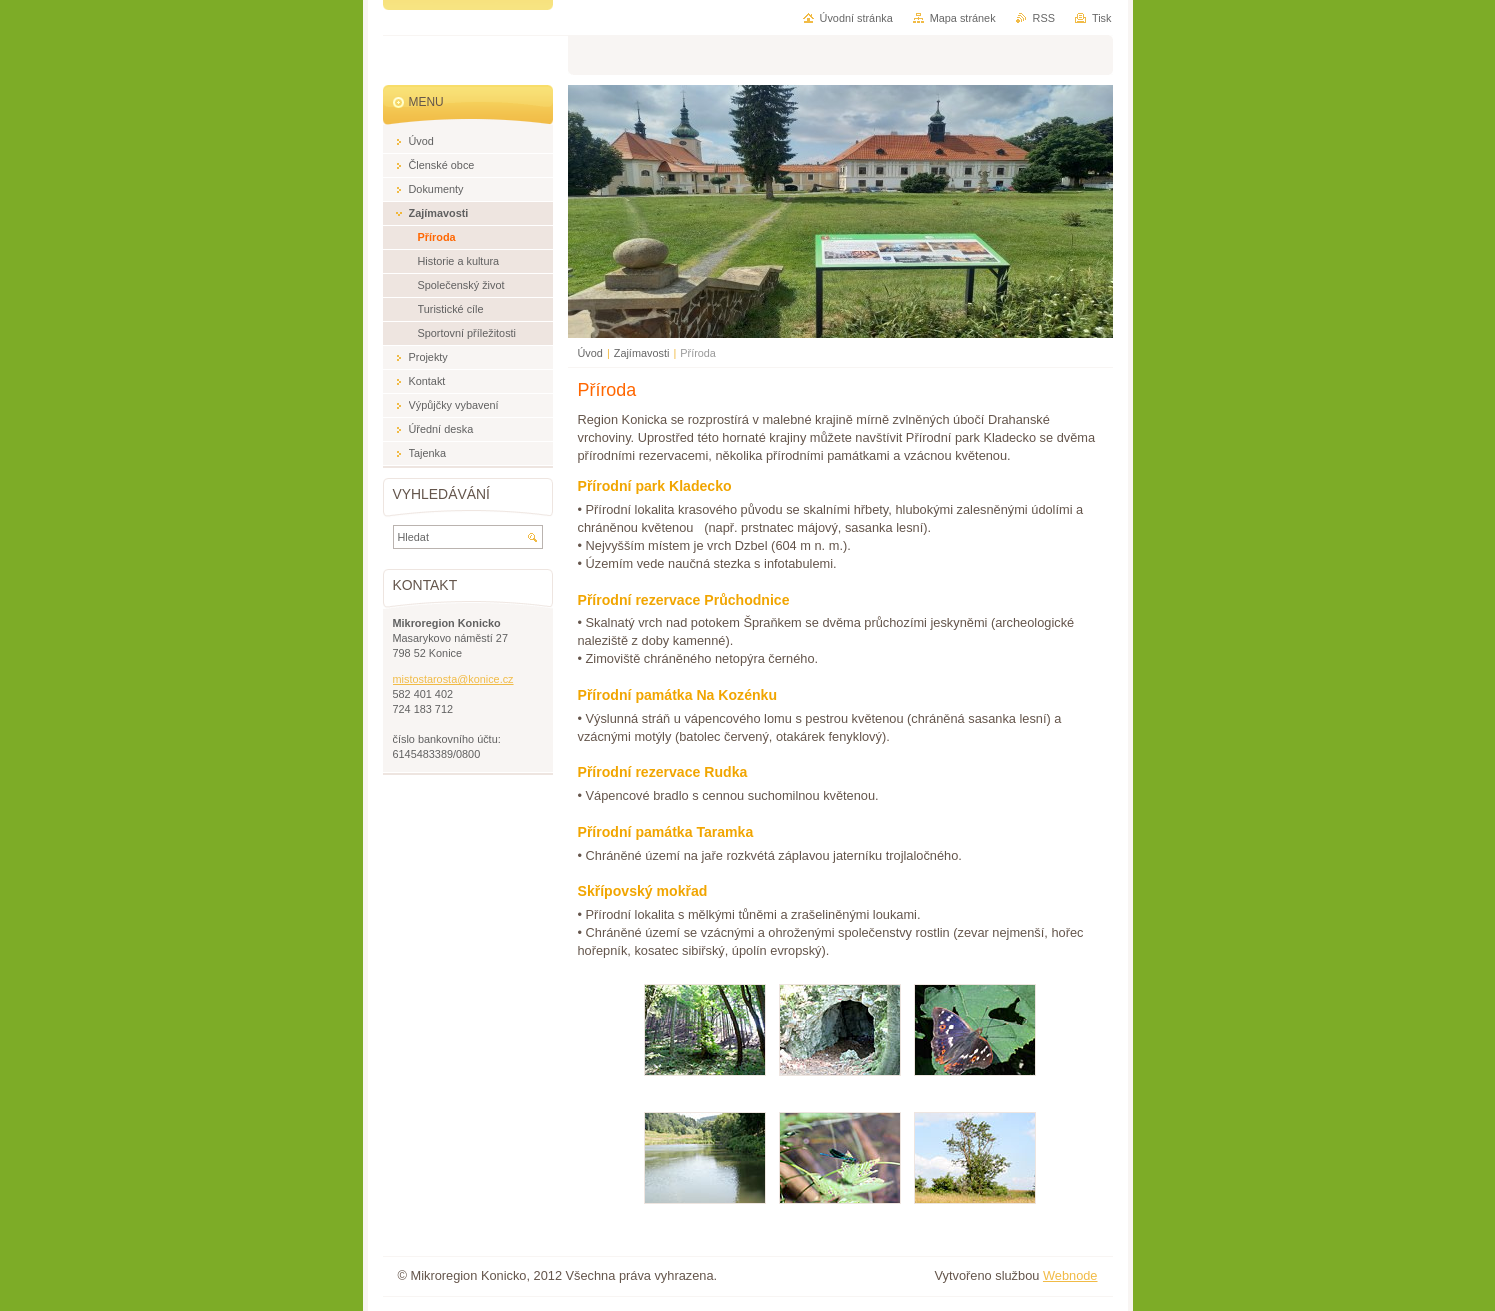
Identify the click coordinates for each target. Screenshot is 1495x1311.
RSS (1044, 18)
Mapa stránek (963, 18)
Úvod (590, 353)
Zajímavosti (642, 353)
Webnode (1070, 1275)
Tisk (1102, 18)
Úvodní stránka (856, 18)
